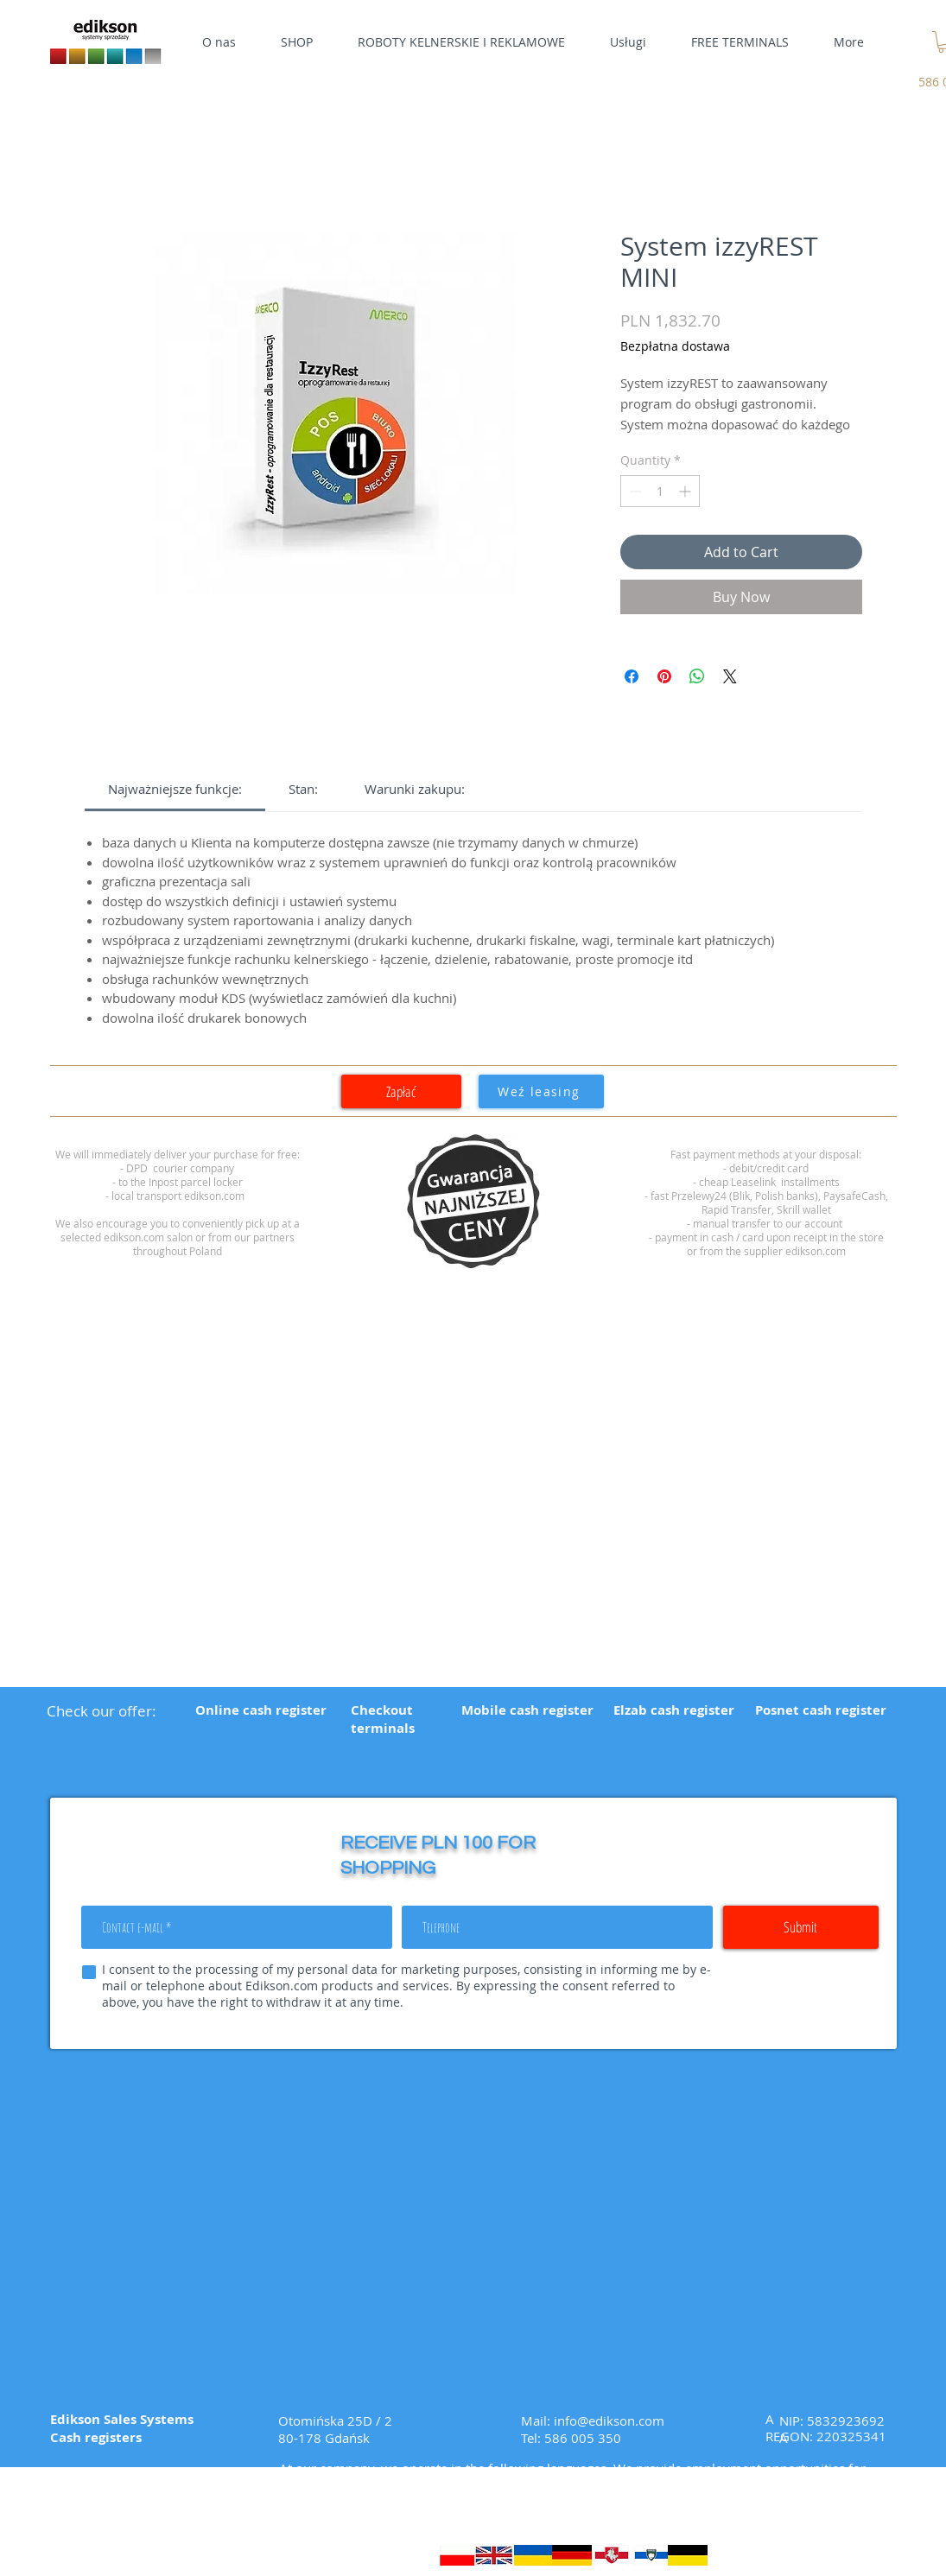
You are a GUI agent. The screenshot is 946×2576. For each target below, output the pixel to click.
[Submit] (801, 1927)
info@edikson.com (609, 2420)
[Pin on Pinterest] (664, 676)
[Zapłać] (401, 1091)
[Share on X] (730, 676)
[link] (175, 788)
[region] (473, 1201)
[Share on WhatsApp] (697, 676)
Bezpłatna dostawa (675, 346)
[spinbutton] (660, 491)
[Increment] (686, 491)
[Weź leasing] (541, 1091)
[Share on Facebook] (631, 676)
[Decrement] (633, 491)
